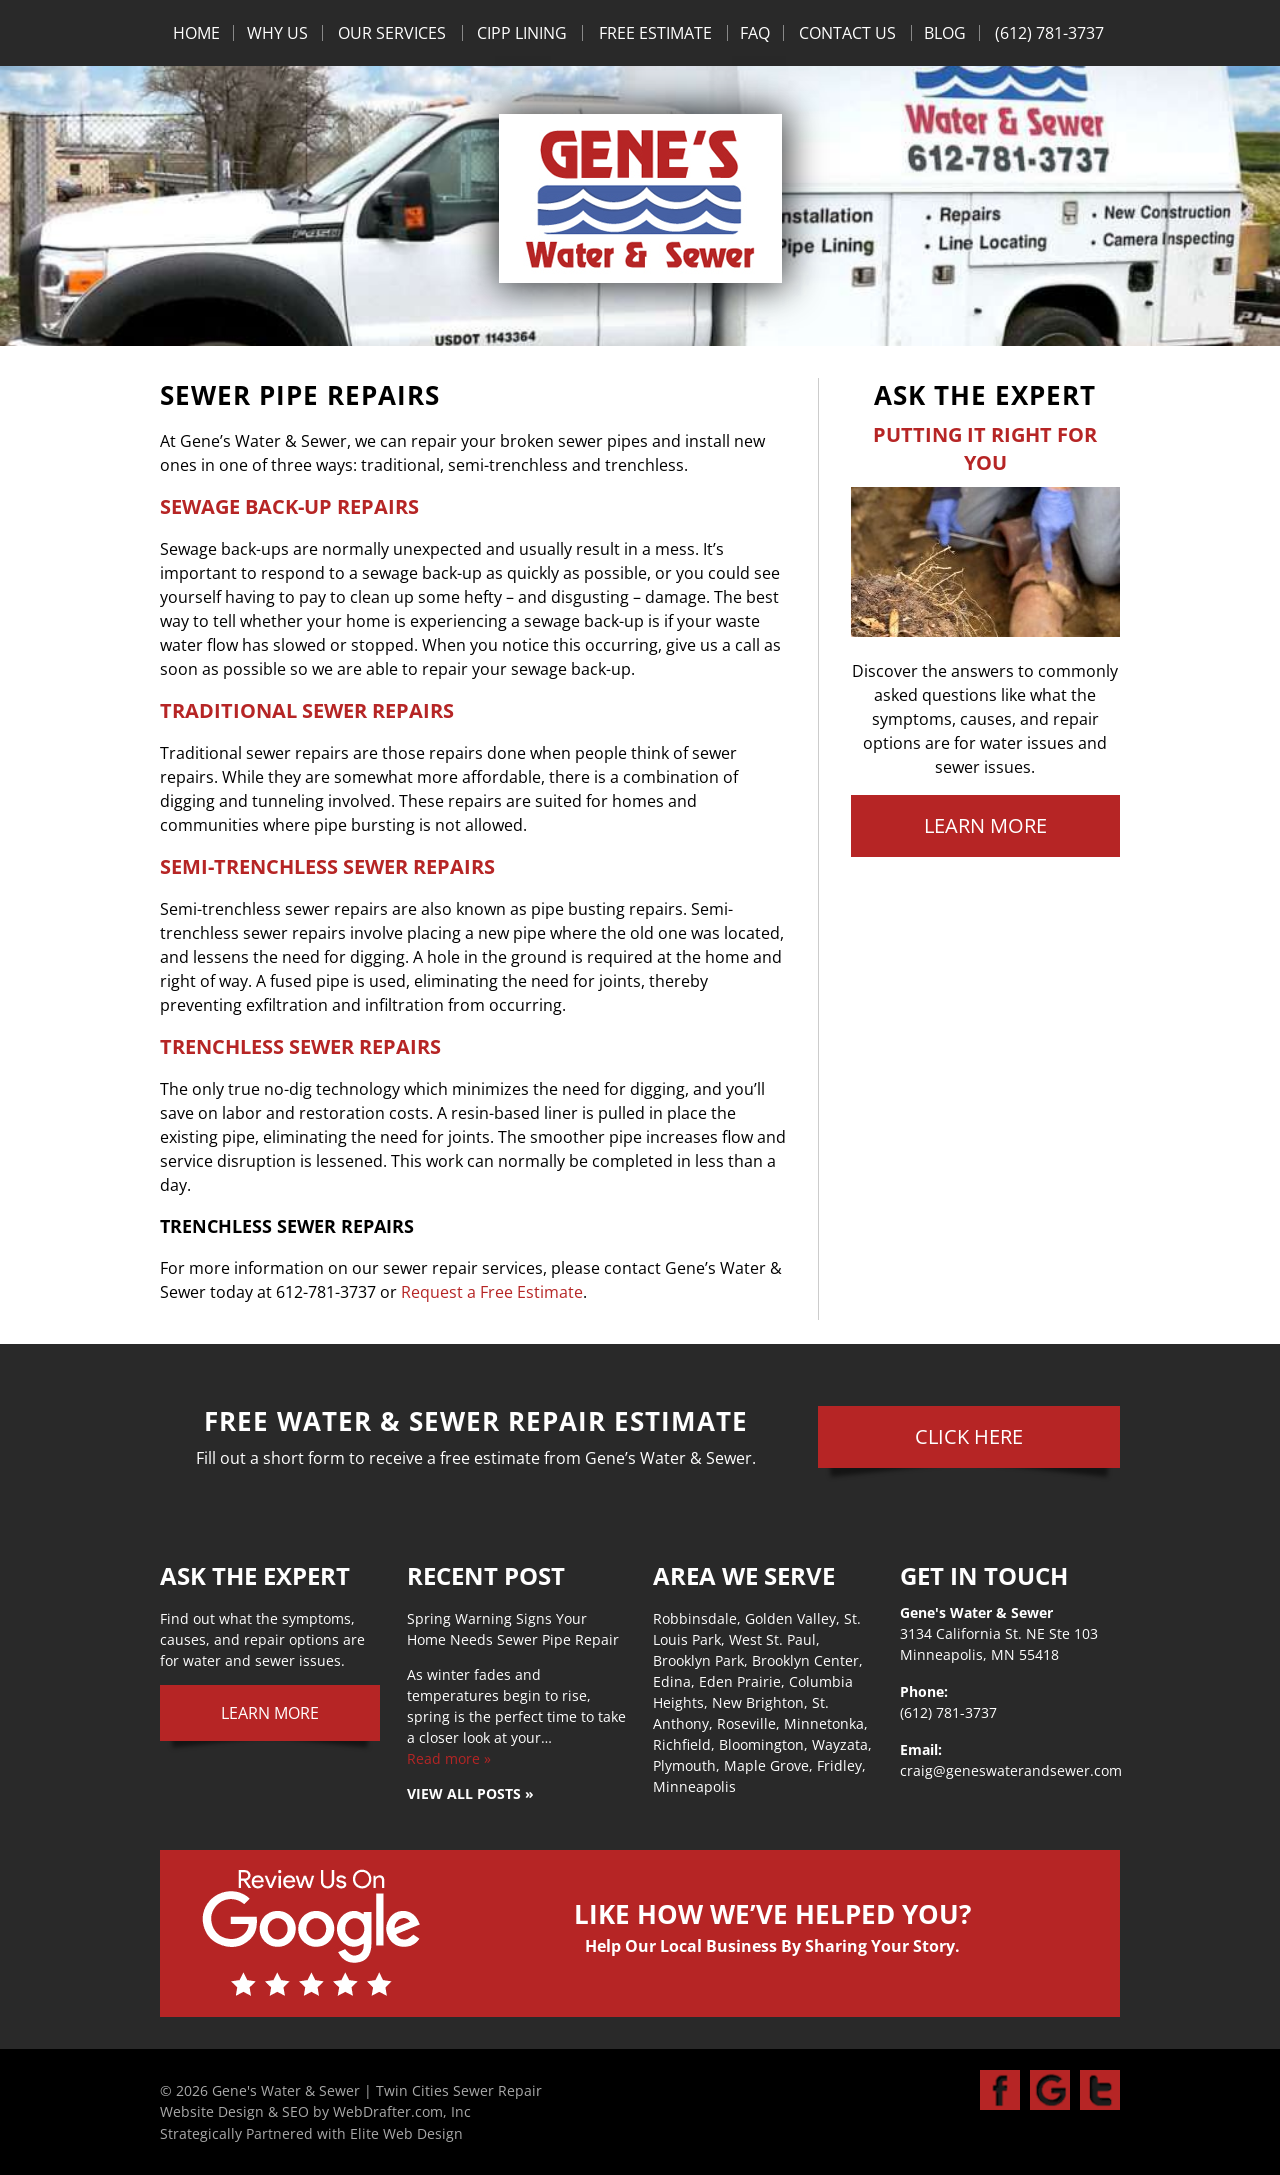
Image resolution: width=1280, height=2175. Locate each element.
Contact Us (847, 33)
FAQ (755, 33)
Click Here (969, 1436)
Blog (945, 33)
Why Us (277, 33)
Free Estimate (655, 33)
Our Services (392, 33)
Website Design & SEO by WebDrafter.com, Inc (315, 2111)
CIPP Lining (522, 33)
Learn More (985, 825)
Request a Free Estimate (490, 1292)
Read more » (449, 1758)
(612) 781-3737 (1049, 33)
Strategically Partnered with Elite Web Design (311, 2133)
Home (196, 33)
